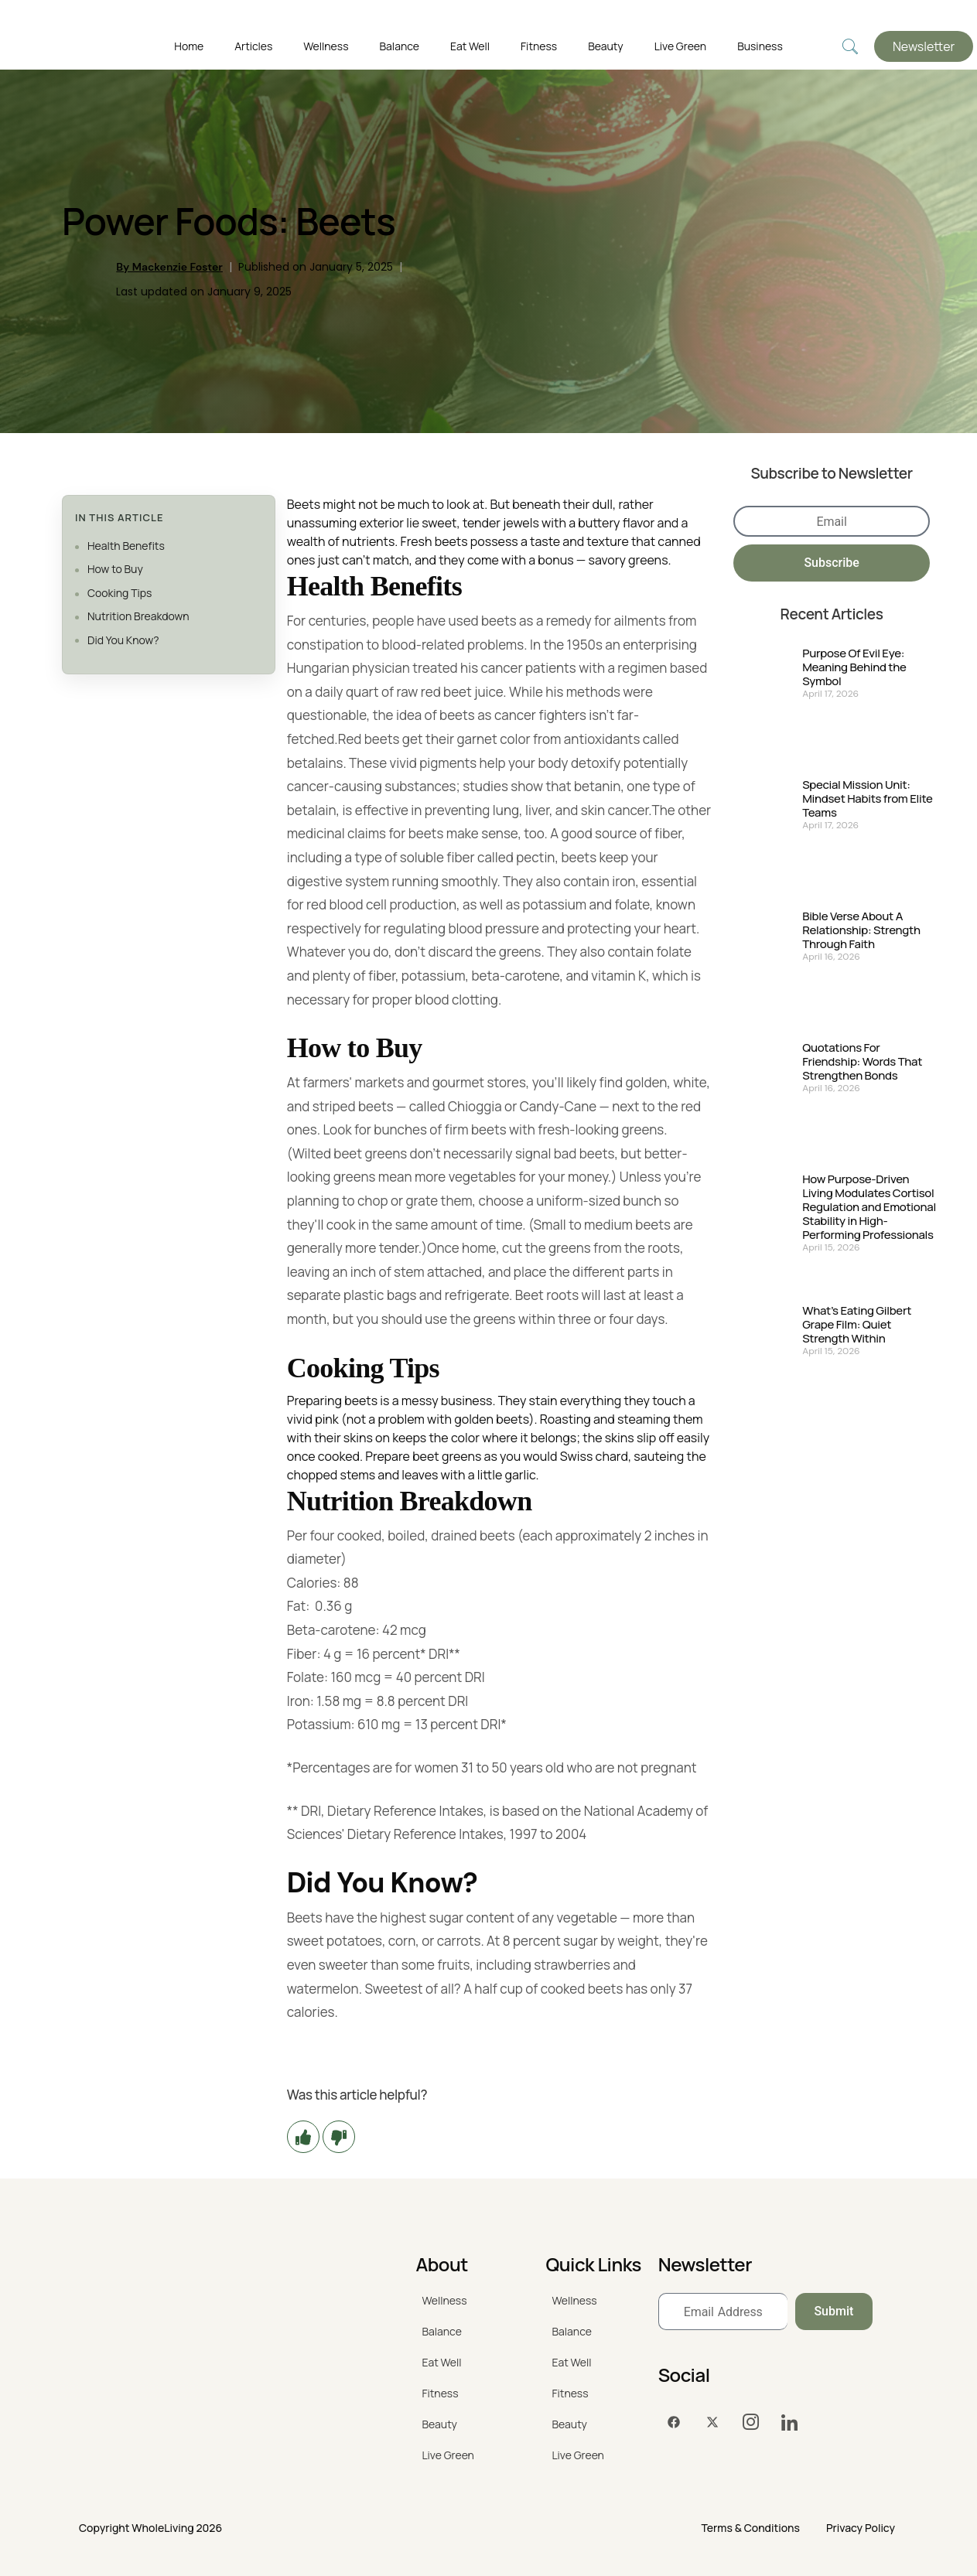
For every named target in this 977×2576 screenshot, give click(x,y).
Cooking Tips (119, 592)
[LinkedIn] (789, 2422)
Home (188, 46)
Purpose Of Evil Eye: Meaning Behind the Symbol (854, 667)
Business (760, 46)
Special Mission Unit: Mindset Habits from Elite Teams (867, 799)
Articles (253, 46)
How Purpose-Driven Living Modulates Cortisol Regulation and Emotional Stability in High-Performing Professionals (869, 1207)
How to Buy (115, 568)
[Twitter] (712, 2422)
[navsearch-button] (850, 47)
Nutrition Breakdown (138, 616)
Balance (399, 46)
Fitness (539, 46)
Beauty (605, 46)
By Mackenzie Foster (169, 267)
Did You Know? (123, 640)
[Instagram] (751, 2422)
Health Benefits (126, 545)
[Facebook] (673, 2422)
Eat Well (470, 46)
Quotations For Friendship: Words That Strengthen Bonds (862, 1062)
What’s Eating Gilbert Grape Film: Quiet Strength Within (856, 1325)
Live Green (680, 46)
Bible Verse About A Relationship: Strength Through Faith (861, 930)
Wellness (325, 46)
